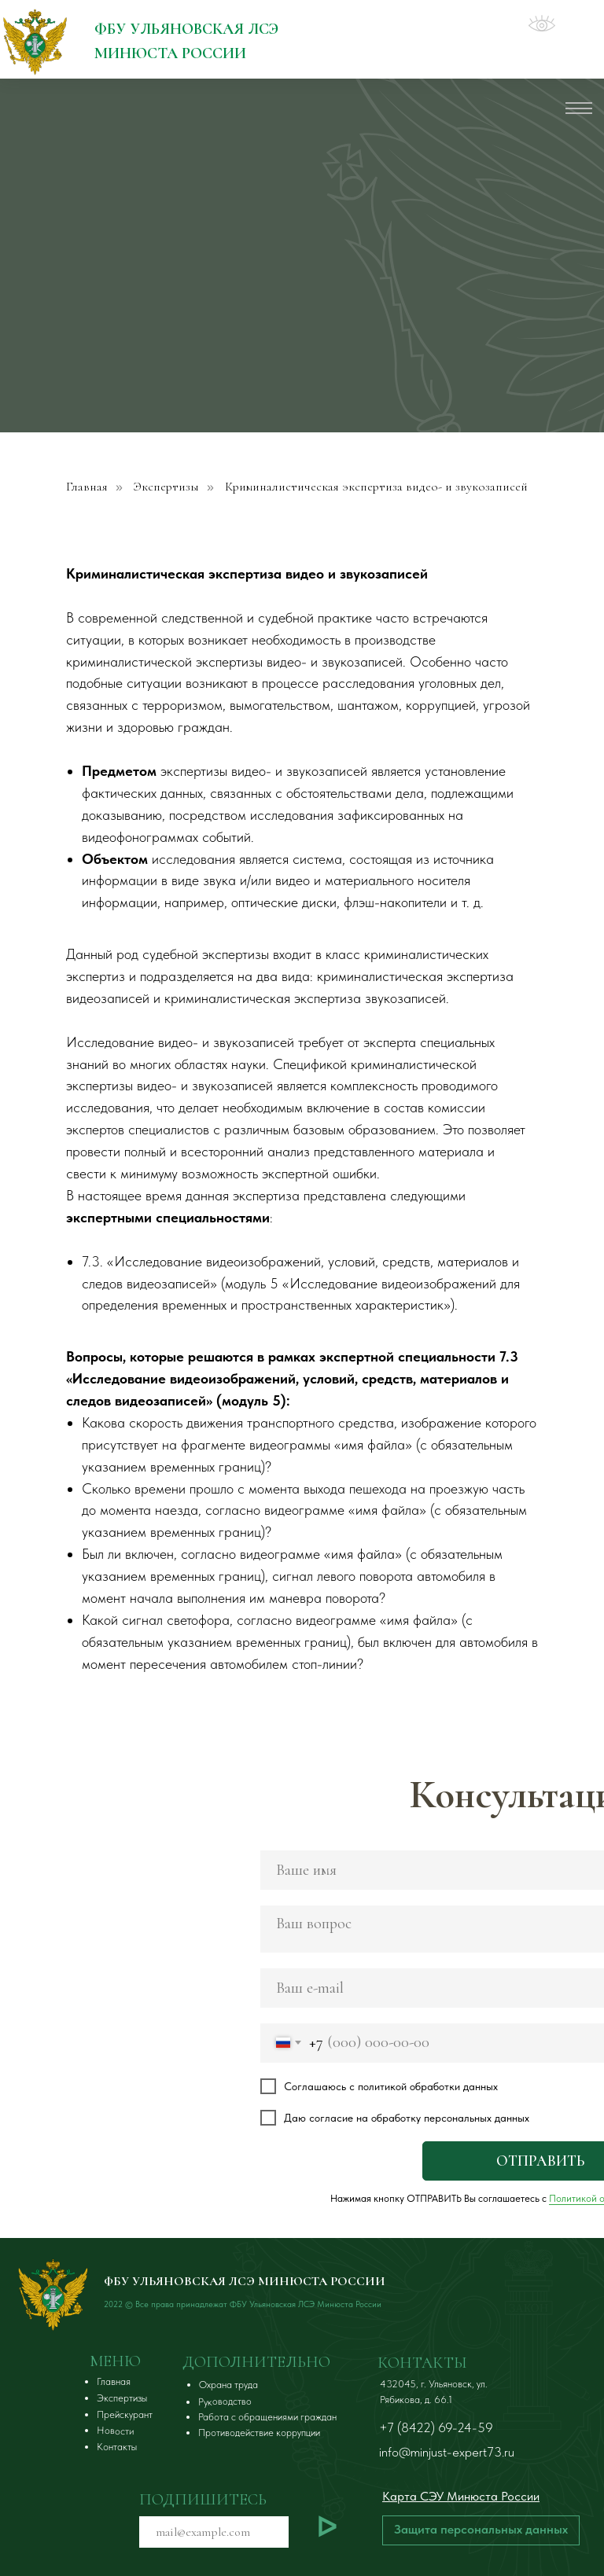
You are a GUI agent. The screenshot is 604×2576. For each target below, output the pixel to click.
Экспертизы (166, 487)
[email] (214, 2532)
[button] (481, 2530)
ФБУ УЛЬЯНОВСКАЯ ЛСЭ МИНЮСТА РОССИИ (244, 2281)
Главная (87, 487)
